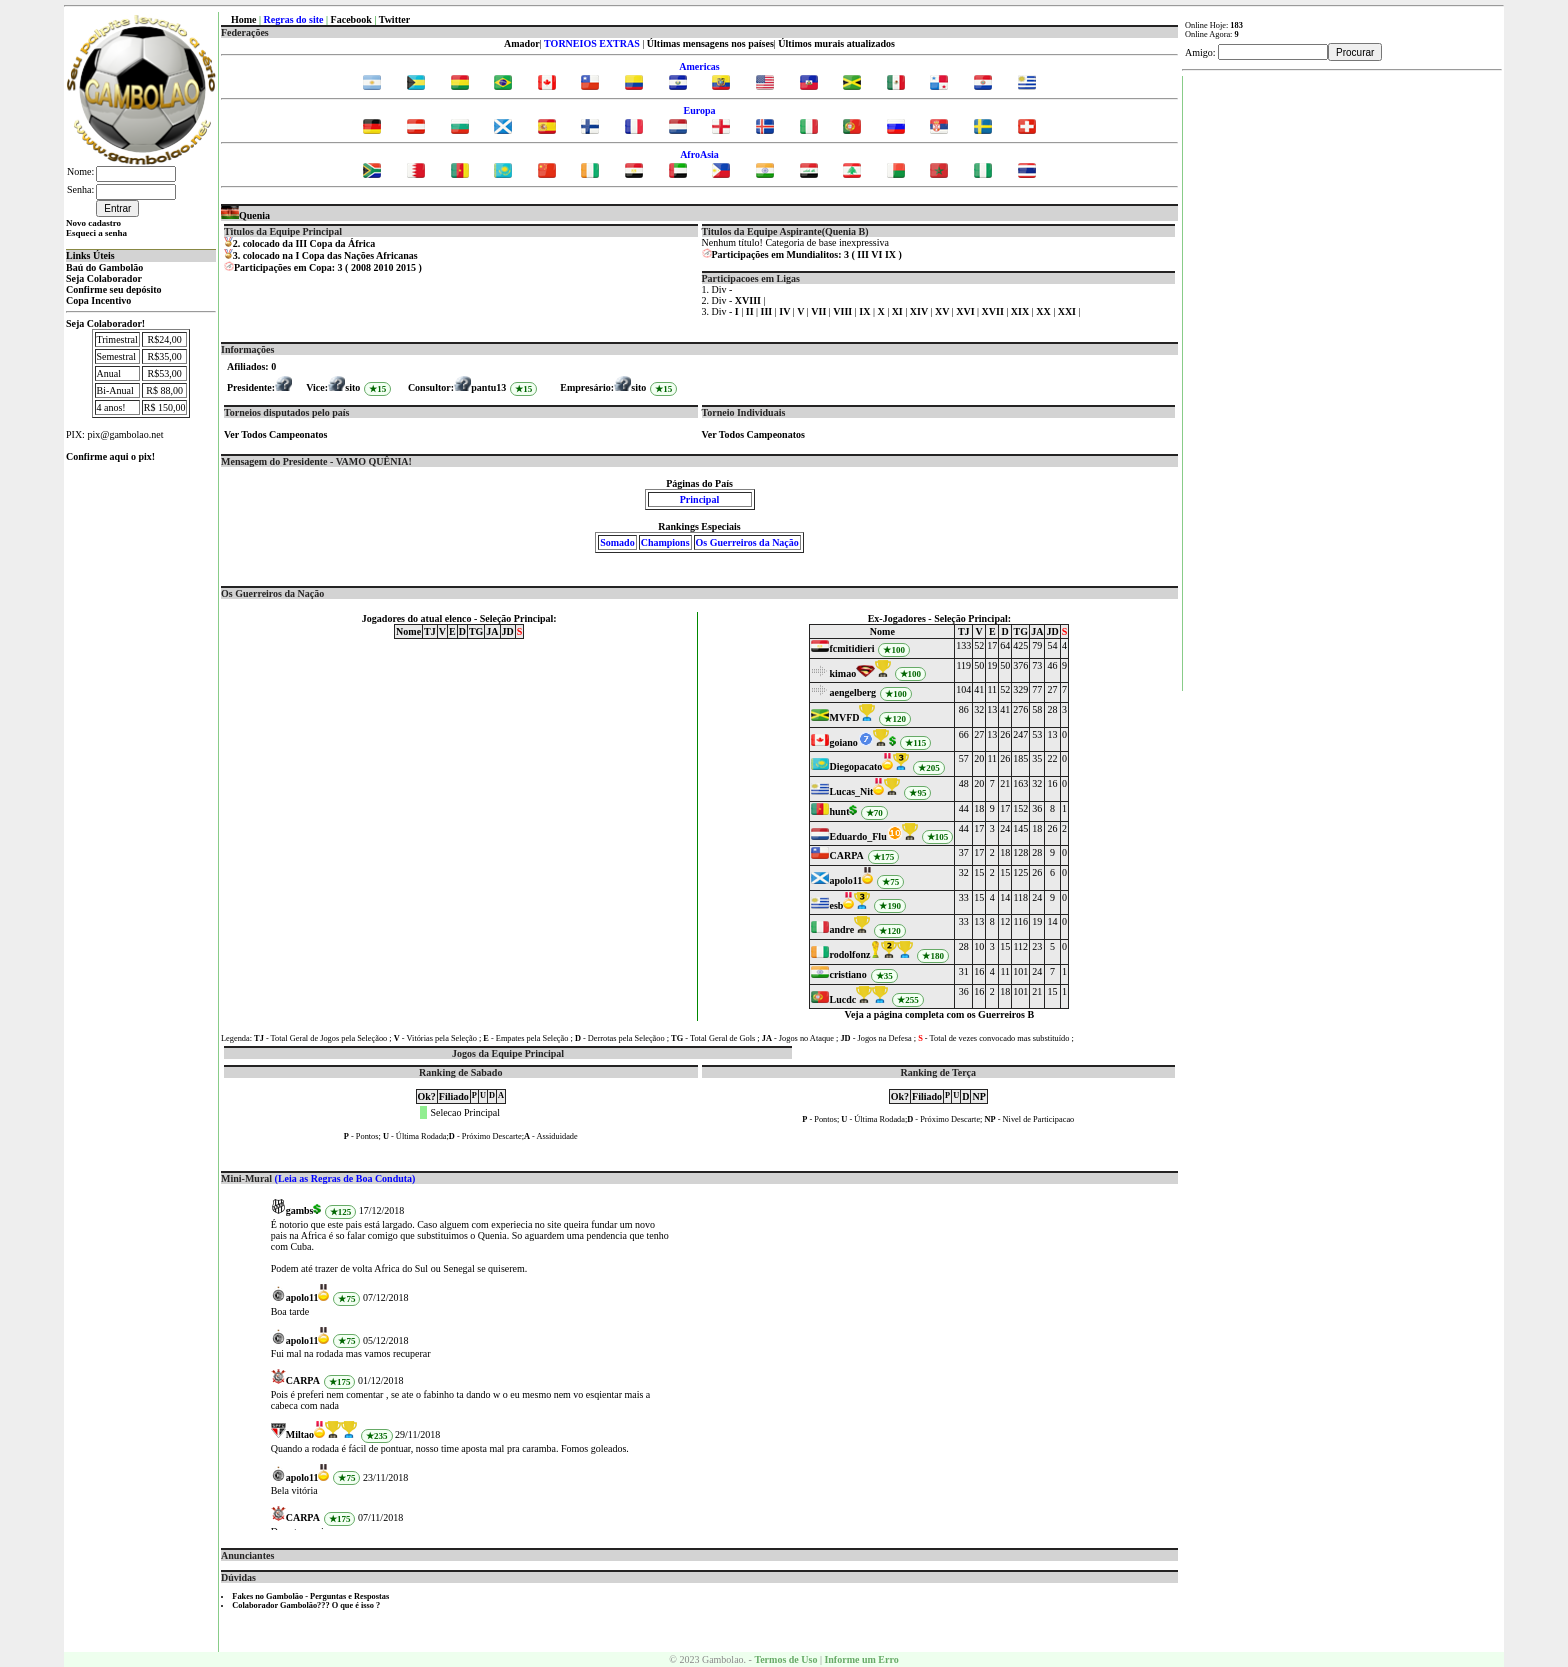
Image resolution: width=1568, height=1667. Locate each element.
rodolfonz (849, 954)
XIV (920, 311)
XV (943, 311)
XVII (994, 311)
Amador (522, 43)
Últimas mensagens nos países (710, 43)
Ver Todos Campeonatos (275, 434)
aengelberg (852, 692)
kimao (842, 673)
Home (244, 19)
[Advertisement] (1343, 376)
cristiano (847, 974)
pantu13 (488, 387)
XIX (1021, 311)
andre (841, 929)
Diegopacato (855, 766)
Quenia (245, 215)
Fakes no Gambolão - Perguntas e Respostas (310, 1596)
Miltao (300, 1434)
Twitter (394, 19)
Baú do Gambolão (104, 267)
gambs (300, 1210)
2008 (361, 267)
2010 (383, 267)
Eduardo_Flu (857, 836)
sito (352, 387)
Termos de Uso (785, 1659)
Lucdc (842, 999)
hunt (839, 811)
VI (876, 254)
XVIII (749, 300)
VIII (843, 311)
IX (890, 254)
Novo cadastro (93, 223)
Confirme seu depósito (114, 289)
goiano (843, 742)
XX (1044, 311)
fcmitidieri (851, 648)
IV (785, 311)
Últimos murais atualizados (836, 43)
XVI (966, 311)
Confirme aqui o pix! (110, 456)
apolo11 (845, 880)
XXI (1068, 311)
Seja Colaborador (104, 278)
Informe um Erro (861, 1659)
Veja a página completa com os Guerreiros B (940, 1014)
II (751, 311)
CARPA (846, 855)
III (863, 254)
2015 (406, 267)
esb (836, 905)
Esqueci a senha (96, 233)
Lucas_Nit (851, 791)
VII (820, 311)
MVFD (844, 717)
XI (899, 311)
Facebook (351, 19)
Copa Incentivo (98, 300)
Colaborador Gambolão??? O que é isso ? (306, 1605)
